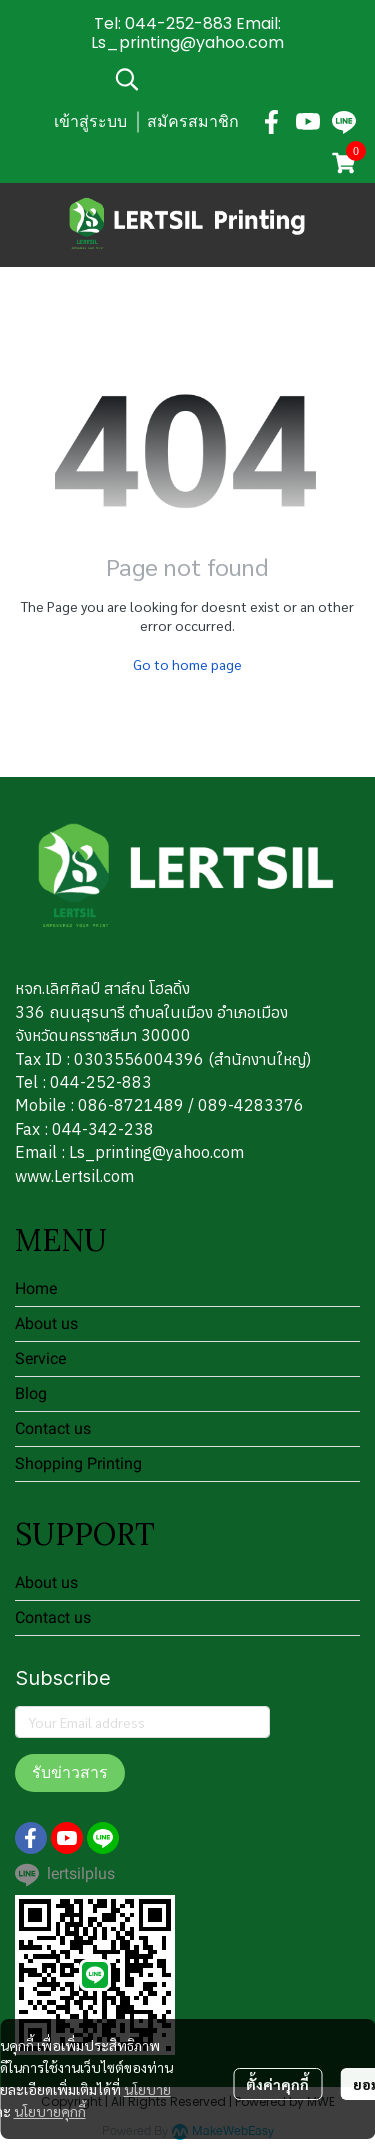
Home (36, 1288)
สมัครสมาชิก (193, 121)
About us (46, 1323)
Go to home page (187, 664)
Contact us (53, 1428)
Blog (31, 1393)
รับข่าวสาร (70, 1772)
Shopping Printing (78, 1463)
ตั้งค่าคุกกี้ (277, 2084)
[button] (235, 79)
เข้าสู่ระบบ (90, 121)
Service (40, 1358)
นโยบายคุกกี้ (50, 2111)
